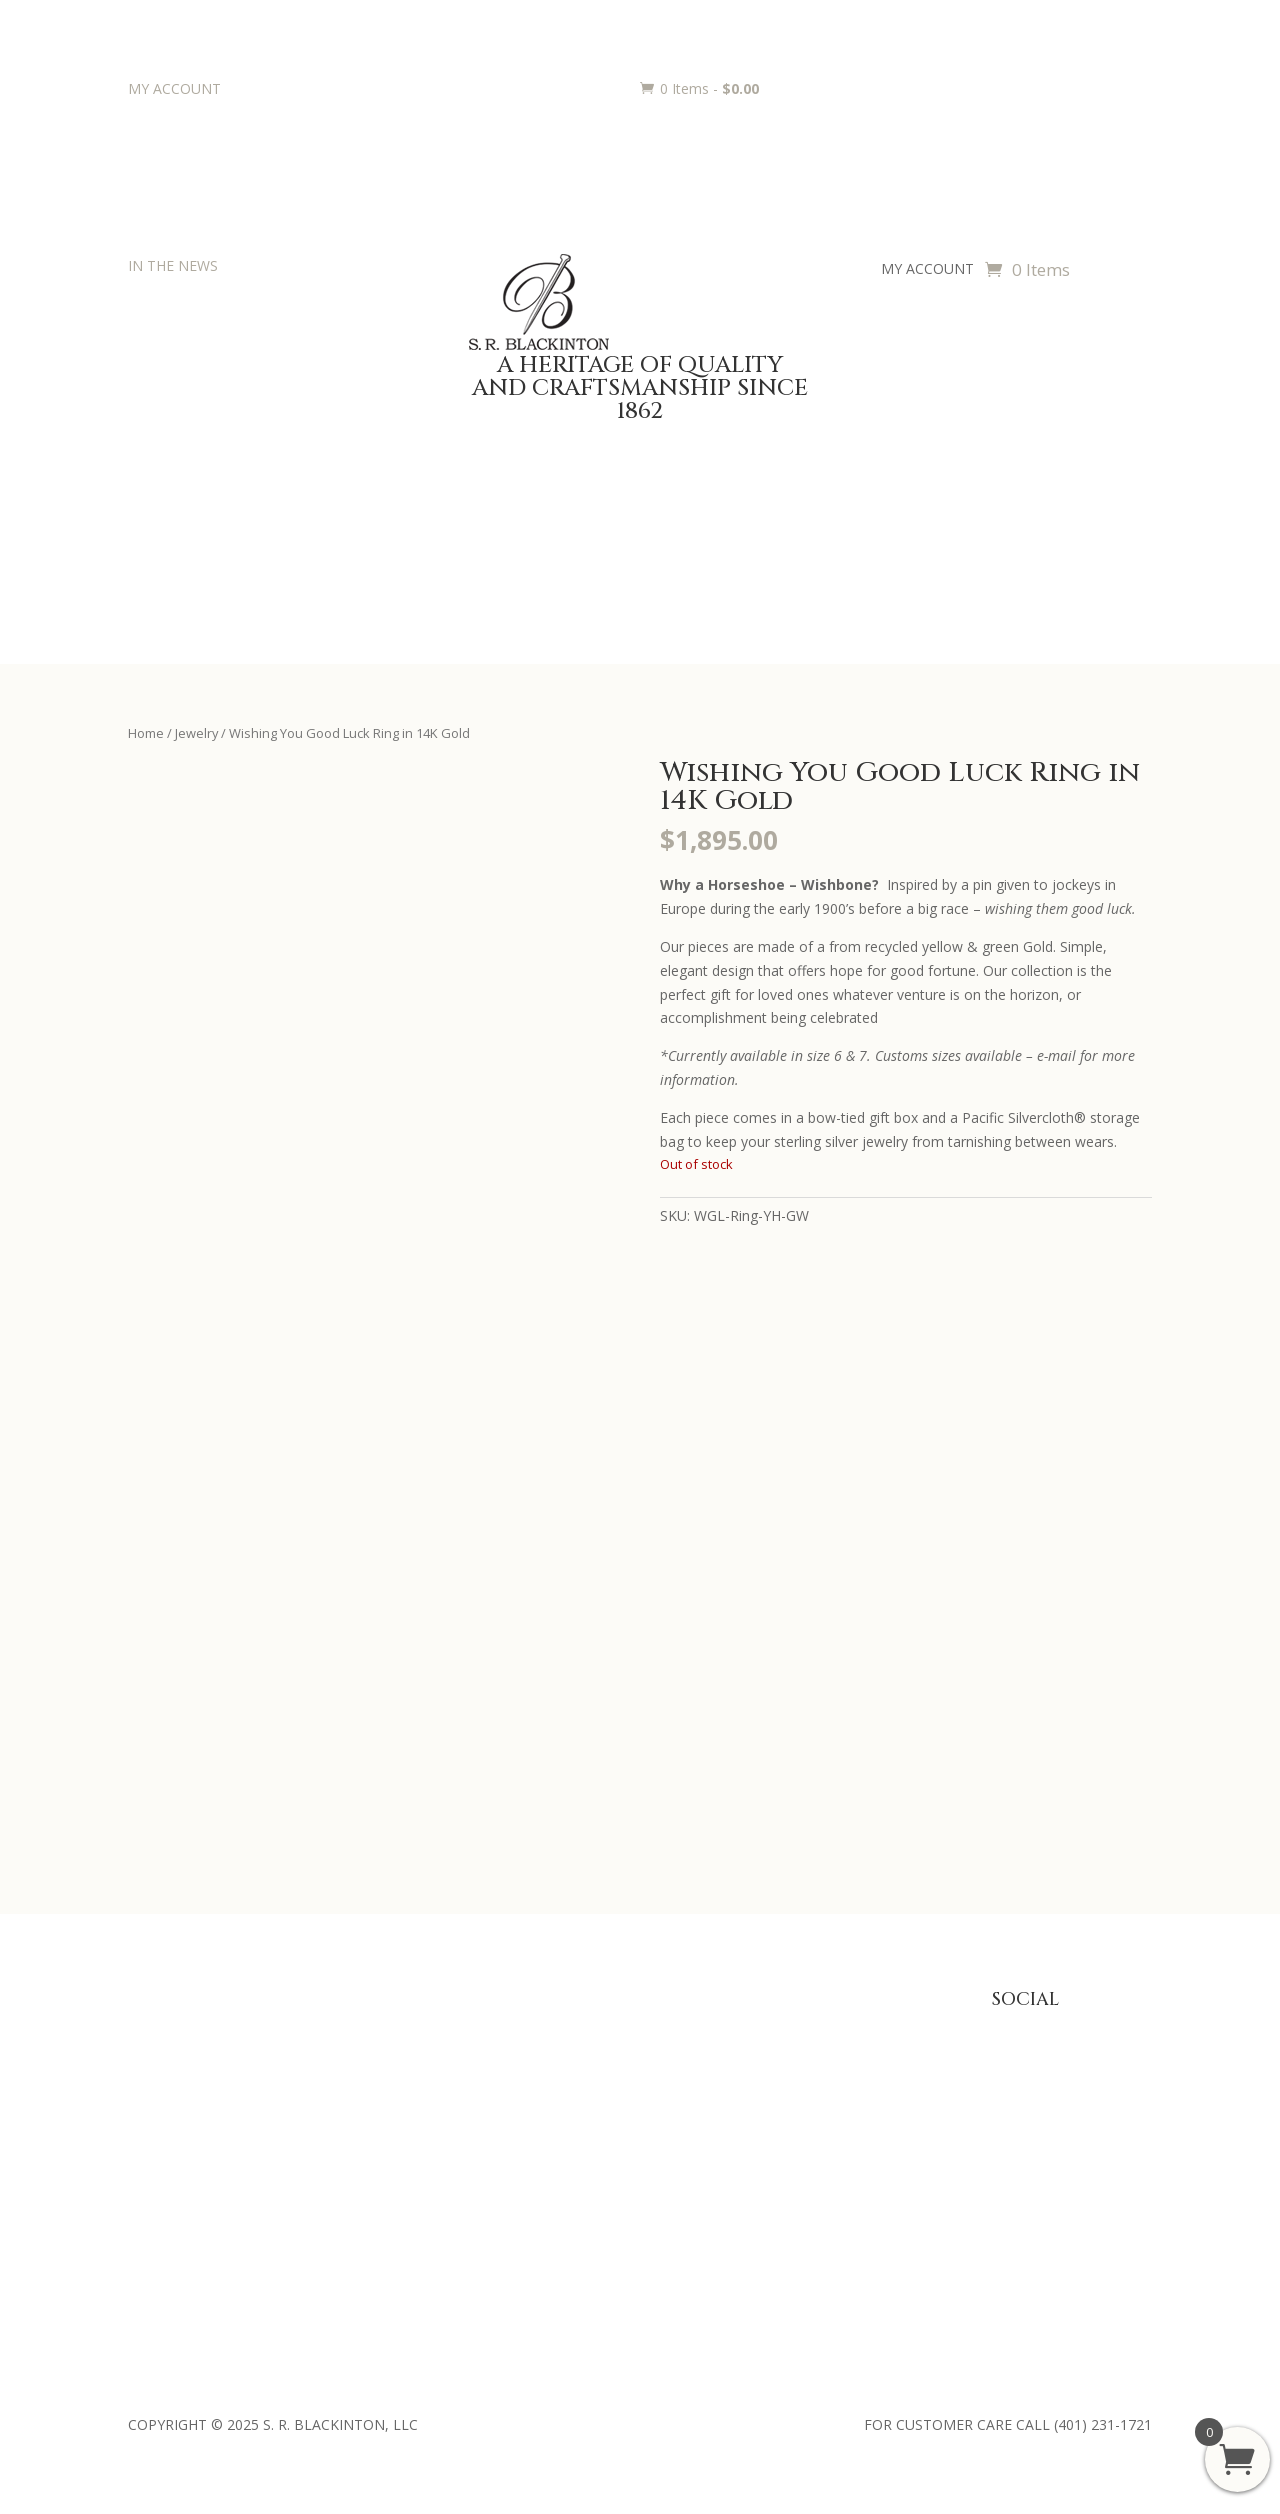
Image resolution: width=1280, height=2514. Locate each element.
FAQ (790, 2030)
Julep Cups (377, 2060)
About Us (158, 2030)
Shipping (803, 2122)
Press (146, 2060)
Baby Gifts (377, 2030)
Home (146, 733)
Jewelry (196, 733)
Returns (801, 2091)
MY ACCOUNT (174, 88)
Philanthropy (168, 2122)
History (151, 2091)
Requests (590, 2122)
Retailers (156, 2184)
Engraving (591, 2091)
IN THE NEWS (173, 265)
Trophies (588, 2060)
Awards (584, 2030)
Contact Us (164, 2153)
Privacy (799, 2060)
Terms (797, 2153)
